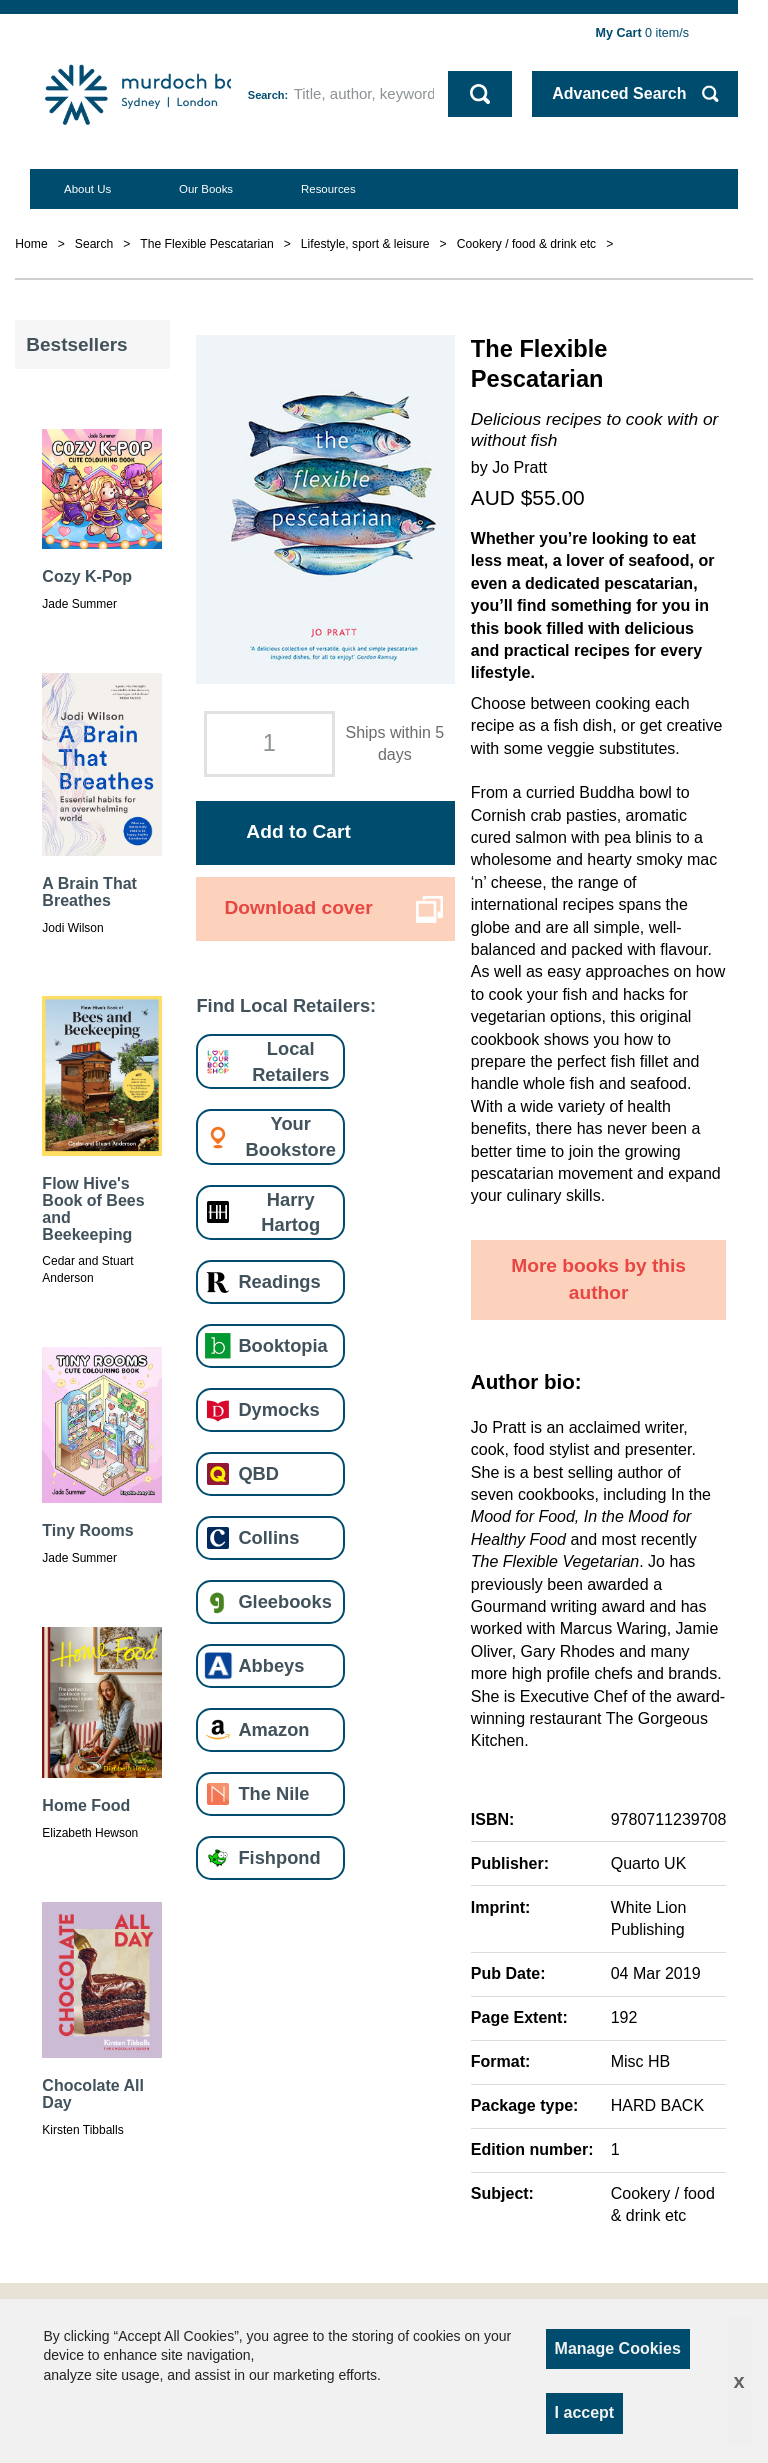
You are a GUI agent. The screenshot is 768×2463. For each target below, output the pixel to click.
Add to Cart (298, 831)
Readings (279, 1281)
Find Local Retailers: (286, 1005)
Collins (268, 1537)
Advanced (619, 93)
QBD (258, 1473)
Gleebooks (284, 1601)
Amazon (273, 1729)
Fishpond (279, 1857)
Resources (328, 189)
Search (266, 95)
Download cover (298, 907)
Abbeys (271, 1665)
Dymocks (278, 1409)
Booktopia (282, 1345)
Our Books (206, 189)
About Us (87, 189)
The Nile (273, 1793)
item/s (643, 33)
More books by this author (598, 1279)
